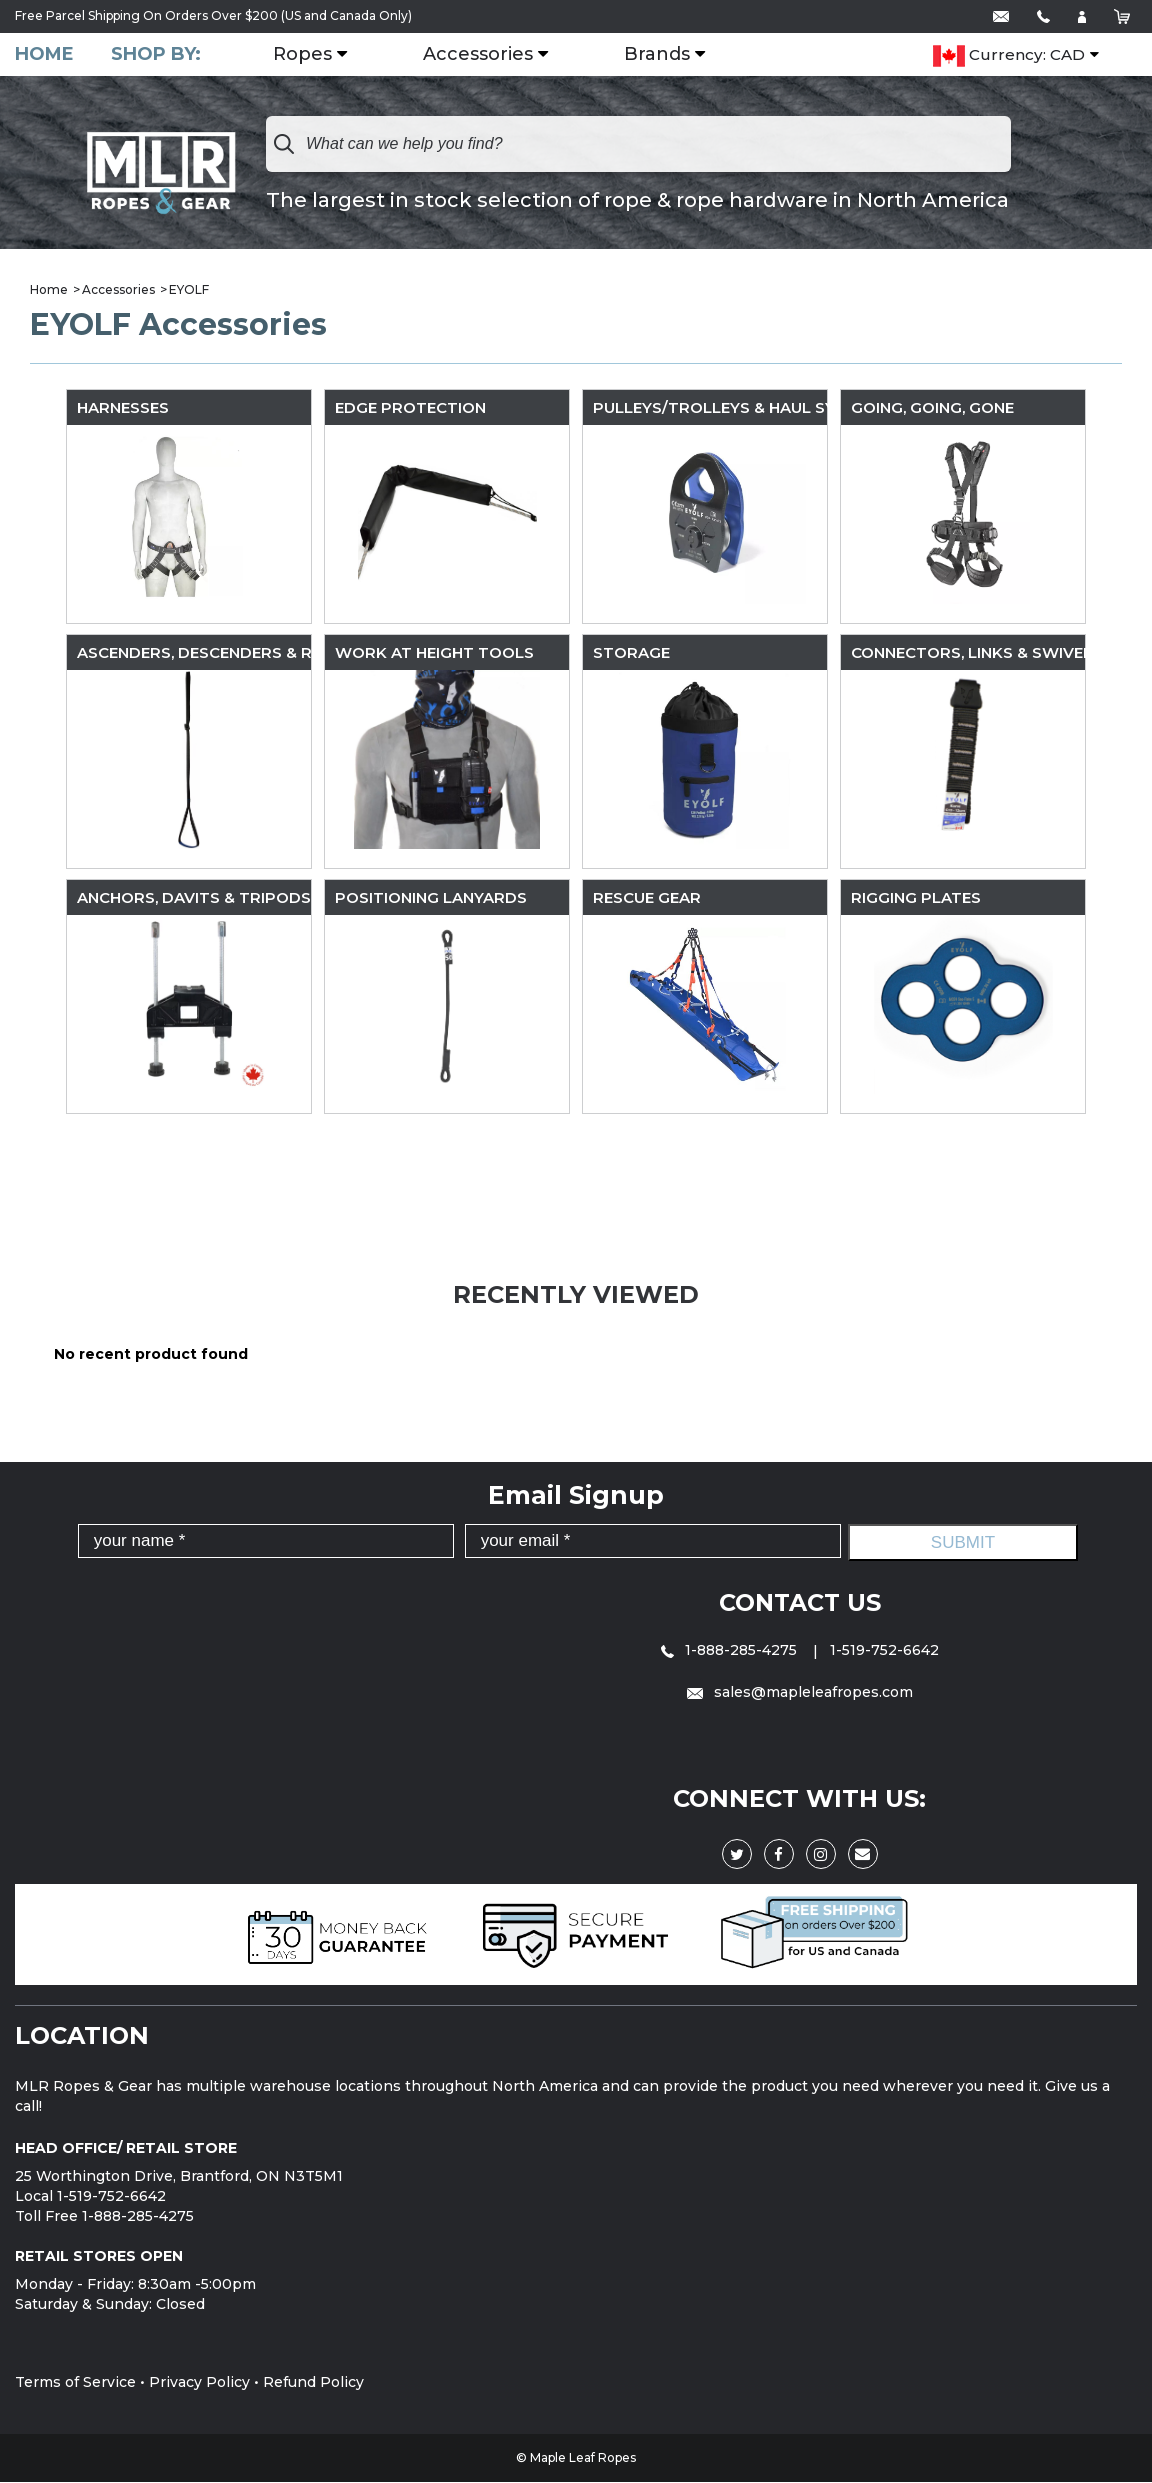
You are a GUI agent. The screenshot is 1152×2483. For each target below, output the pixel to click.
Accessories (481, 55)
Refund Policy (313, 2383)
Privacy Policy (199, 2383)
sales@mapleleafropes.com (800, 1693)
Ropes (305, 55)
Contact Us (799, 1602)
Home (44, 54)
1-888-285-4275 (731, 1650)
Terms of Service (75, 2383)
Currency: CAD (1009, 56)
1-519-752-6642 (884, 1650)
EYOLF (189, 289)
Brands (660, 55)
